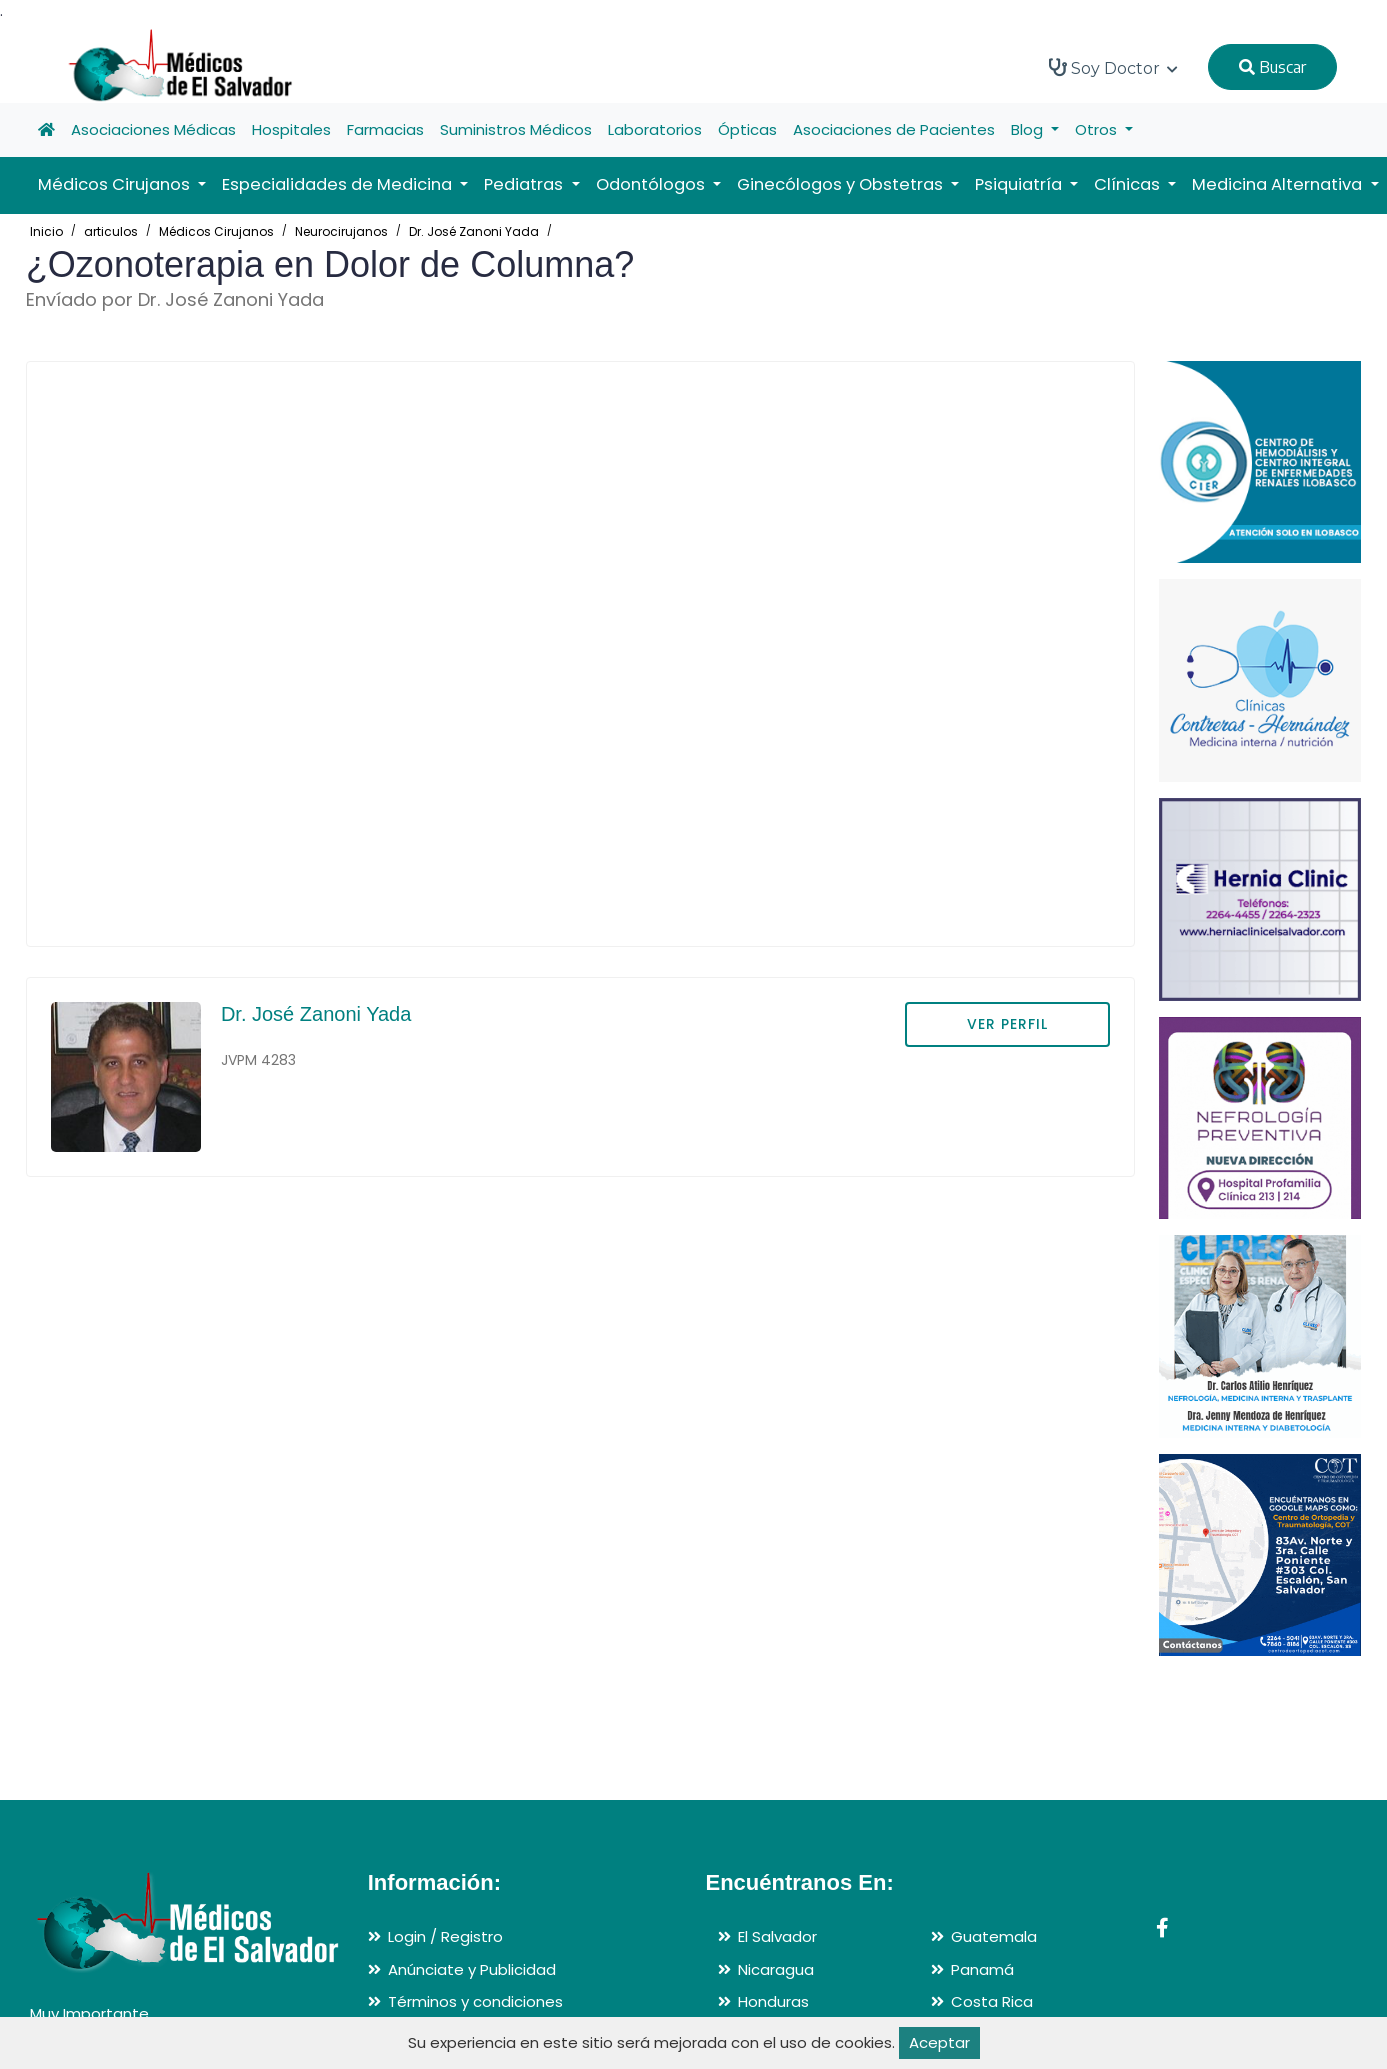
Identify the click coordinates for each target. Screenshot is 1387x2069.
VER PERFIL (1007, 1024)
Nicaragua (776, 1969)
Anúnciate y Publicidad (472, 1969)
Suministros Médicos (516, 129)
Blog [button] (1029, 129)
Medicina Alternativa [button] (1279, 184)
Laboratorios (655, 129)
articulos (111, 231)
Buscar (1272, 67)
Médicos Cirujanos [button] (116, 184)
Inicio (46, 231)
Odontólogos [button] (652, 184)
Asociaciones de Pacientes (894, 129)
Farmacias (385, 129)
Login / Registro (445, 1936)
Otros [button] (1098, 129)
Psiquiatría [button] (1020, 184)
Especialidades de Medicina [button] (339, 184)
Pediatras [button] (525, 184)
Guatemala (994, 1936)
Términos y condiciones (475, 2001)
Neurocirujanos (341, 231)
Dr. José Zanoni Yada (474, 231)
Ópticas (747, 129)
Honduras (773, 2001)
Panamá (982, 1969)
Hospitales (291, 129)
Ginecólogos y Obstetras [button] (842, 184)
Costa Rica (992, 2001)
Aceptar (939, 2042)
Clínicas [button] (1129, 184)
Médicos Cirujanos (216, 231)
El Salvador (777, 1936)
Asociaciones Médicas (153, 129)
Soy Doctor (1113, 68)
